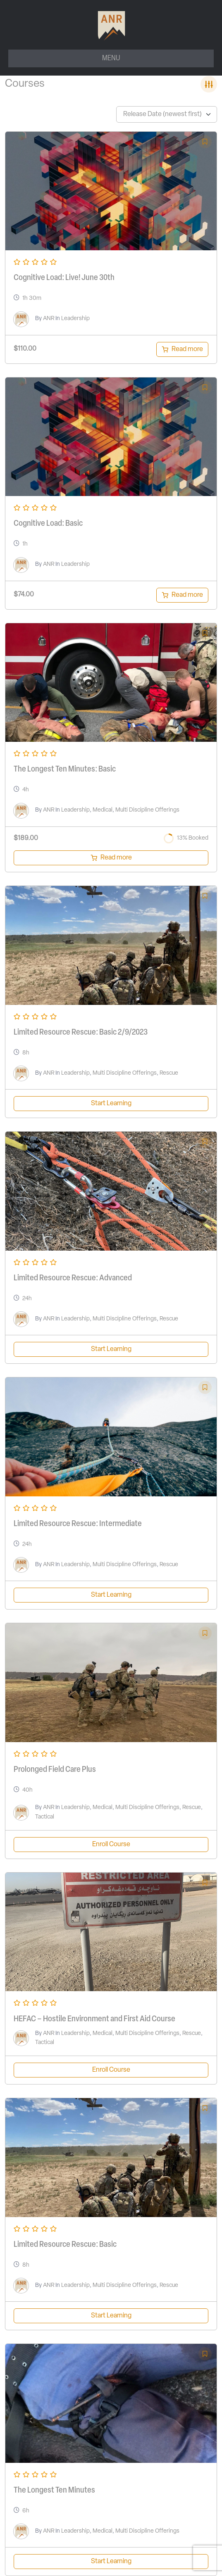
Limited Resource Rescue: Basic (65, 2245)
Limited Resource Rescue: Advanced (73, 1278)
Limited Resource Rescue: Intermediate (78, 1524)
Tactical (44, 1817)
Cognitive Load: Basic (48, 524)
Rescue (169, 1073)
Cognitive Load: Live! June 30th (64, 278)
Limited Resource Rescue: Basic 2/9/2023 (81, 1032)
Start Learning (111, 1103)
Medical (102, 810)
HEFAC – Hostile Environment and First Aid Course (94, 2019)
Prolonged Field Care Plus (55, 1770)
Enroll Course (111, 1844)
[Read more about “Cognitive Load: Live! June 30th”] (182, 349)
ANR (48, 319)
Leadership (75, 319)
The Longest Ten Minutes (54, 2490)
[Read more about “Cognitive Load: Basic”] (182, 595)
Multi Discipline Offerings (147, 810)
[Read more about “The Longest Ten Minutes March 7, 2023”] (111, 857)
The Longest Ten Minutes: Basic (65, 769)
